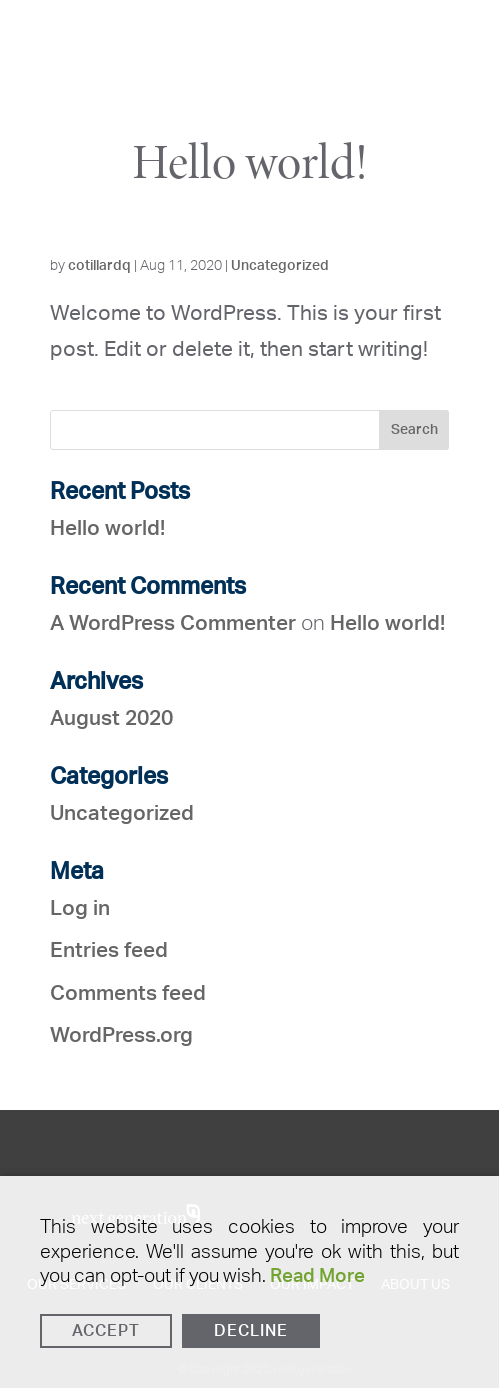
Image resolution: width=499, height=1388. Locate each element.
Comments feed (128, 993)
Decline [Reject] (251, 1331)
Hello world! (250, 162)
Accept (106, 1331)
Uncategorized (280, 266)
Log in (80, 908)
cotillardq (99, 266)
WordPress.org (121, 1035)
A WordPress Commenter (173, 623)
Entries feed (109, 950)
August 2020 (111, 718)
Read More (317, 1276)
